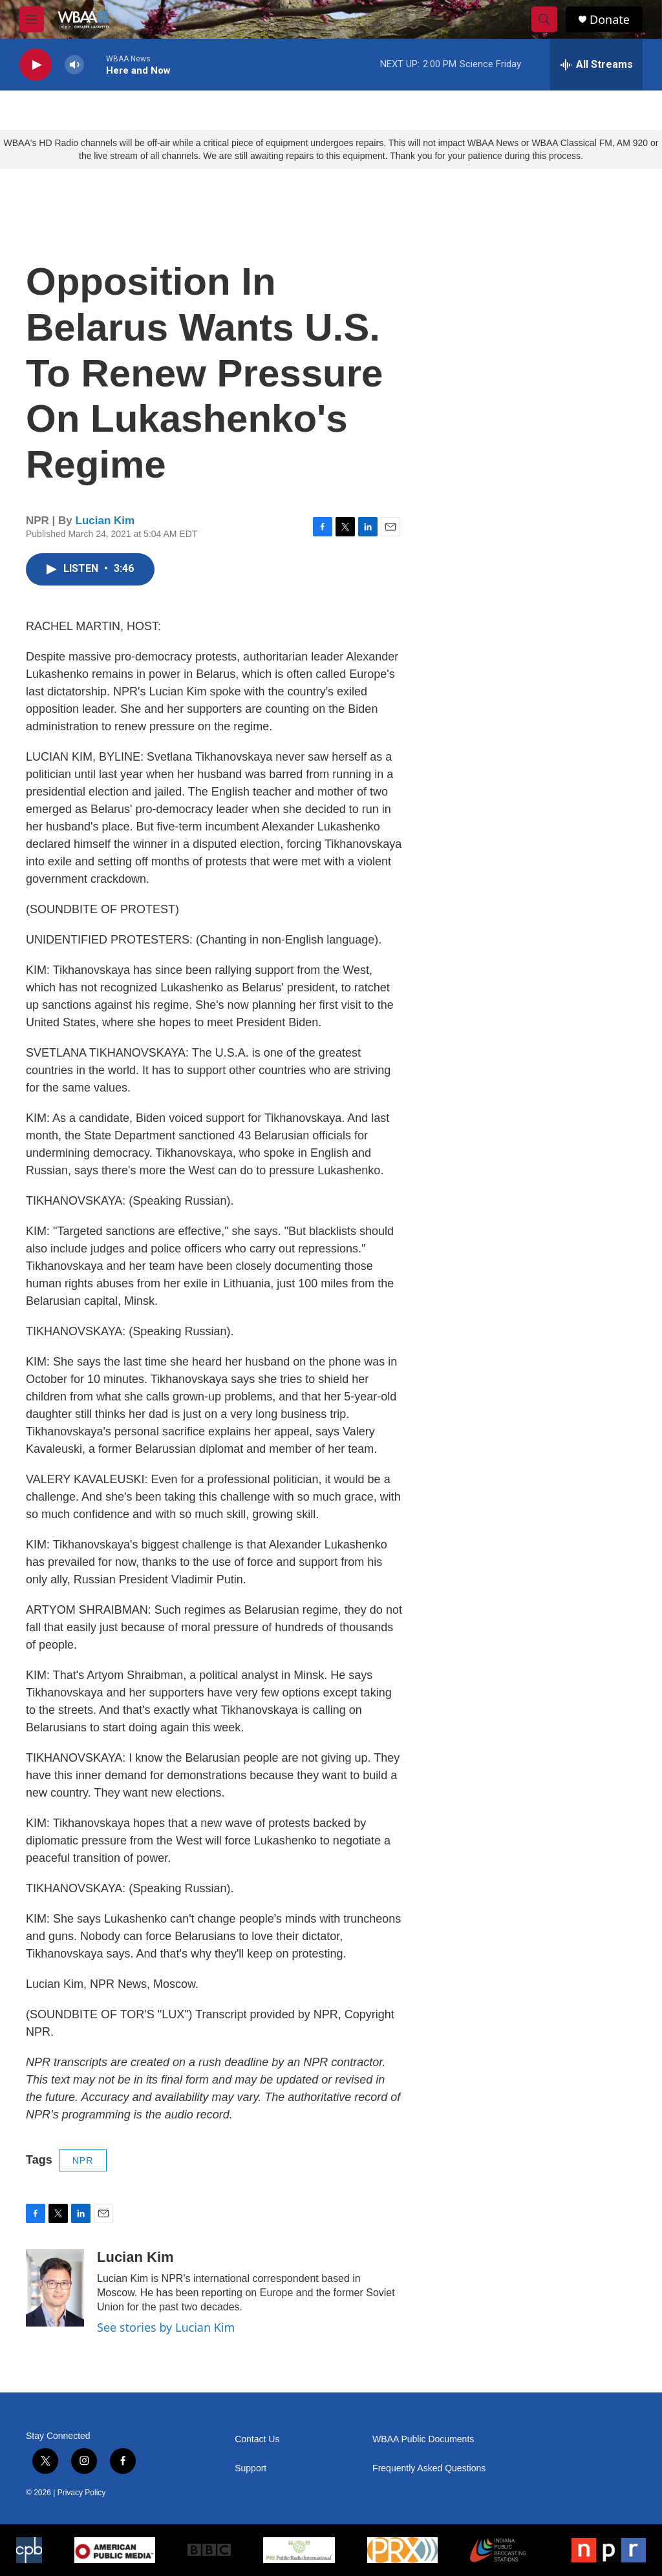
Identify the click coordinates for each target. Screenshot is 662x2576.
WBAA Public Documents (423, 2439)
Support (250, 2468)
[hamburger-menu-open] (31, 19)
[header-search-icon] (544, 19)
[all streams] (596, 64)
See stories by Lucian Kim (166, 2327)
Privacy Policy (82, 2492)
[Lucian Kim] (55, 2288)
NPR (83, 2160)
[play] (35, 65)
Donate (610, 19)
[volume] (74, 64)
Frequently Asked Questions (429, 2468)
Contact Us (257, 2439)
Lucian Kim (105, 520)
